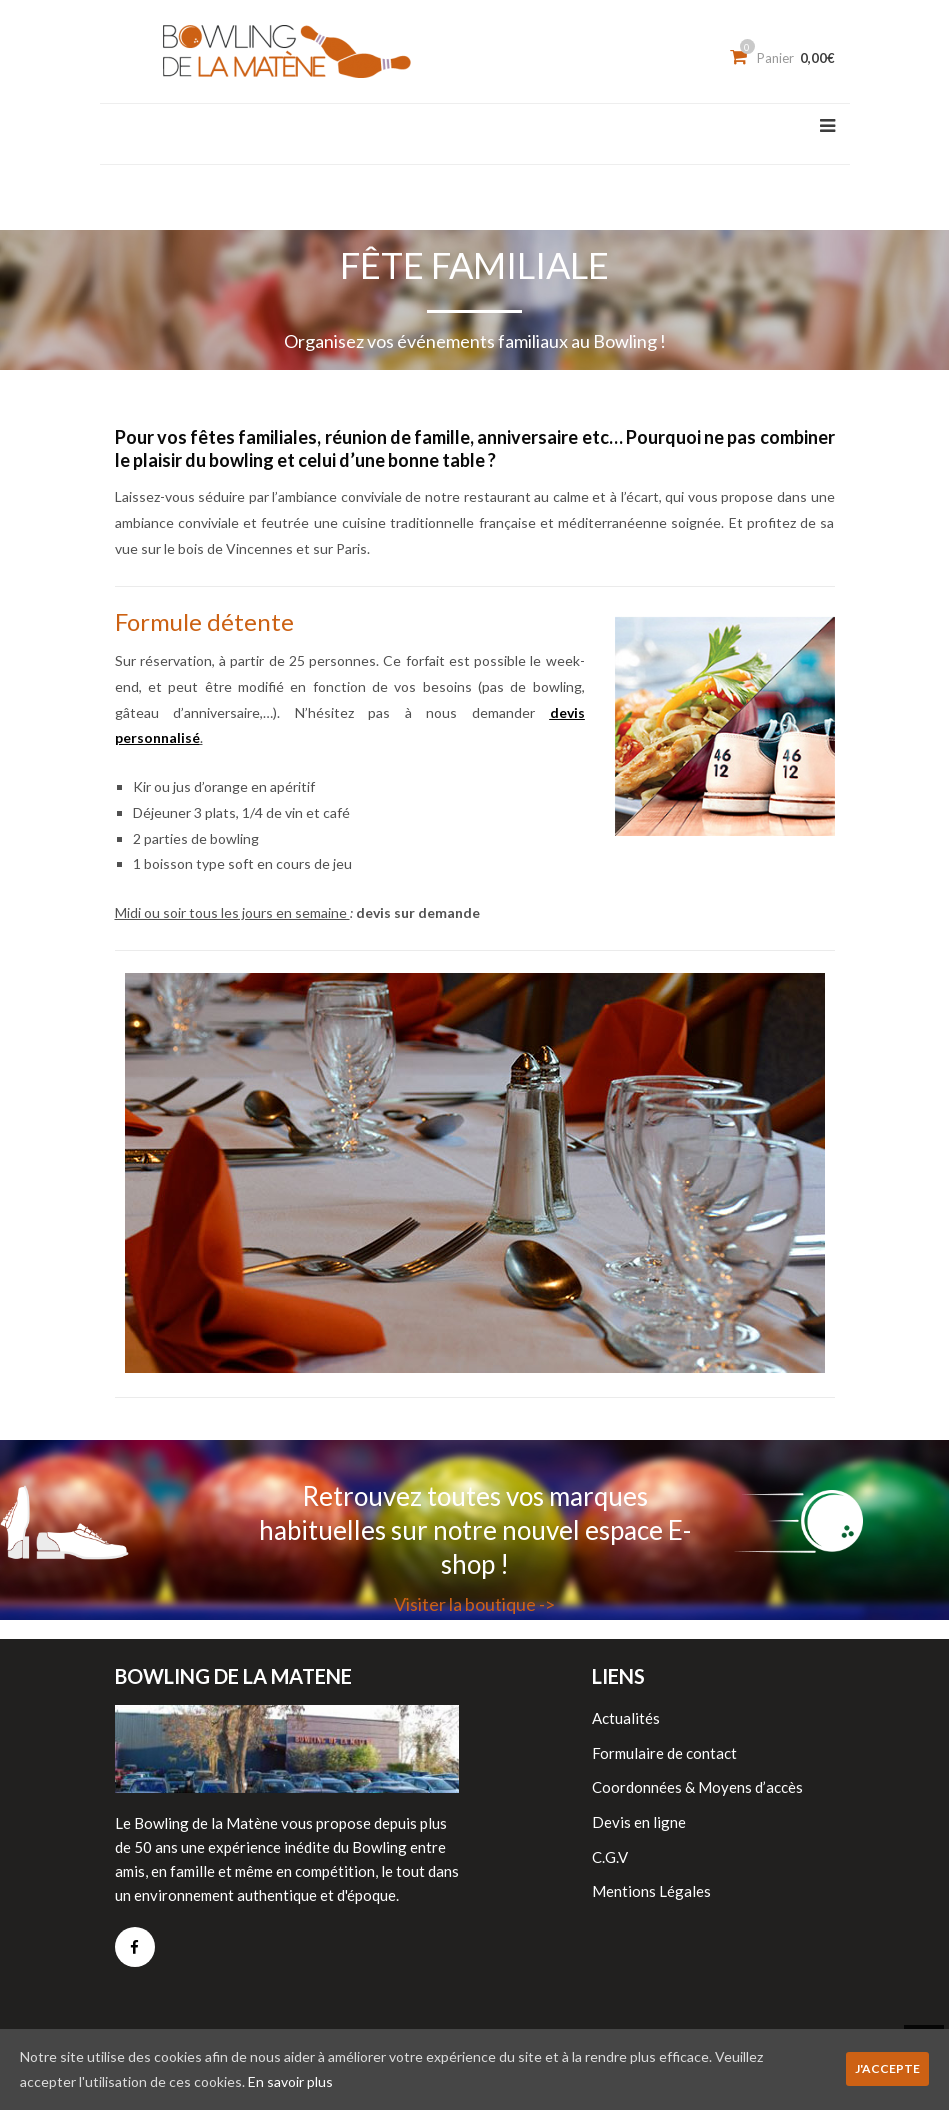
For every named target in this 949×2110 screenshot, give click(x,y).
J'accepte (887, 2068)
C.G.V (610, 1857)
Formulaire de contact (664, 1753)
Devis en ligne (639, 1822)
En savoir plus (290, 2081)
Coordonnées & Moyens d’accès (697, 1787)
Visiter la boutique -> (474, 1604)
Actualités (626, 1718)
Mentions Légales (651, 1891)
